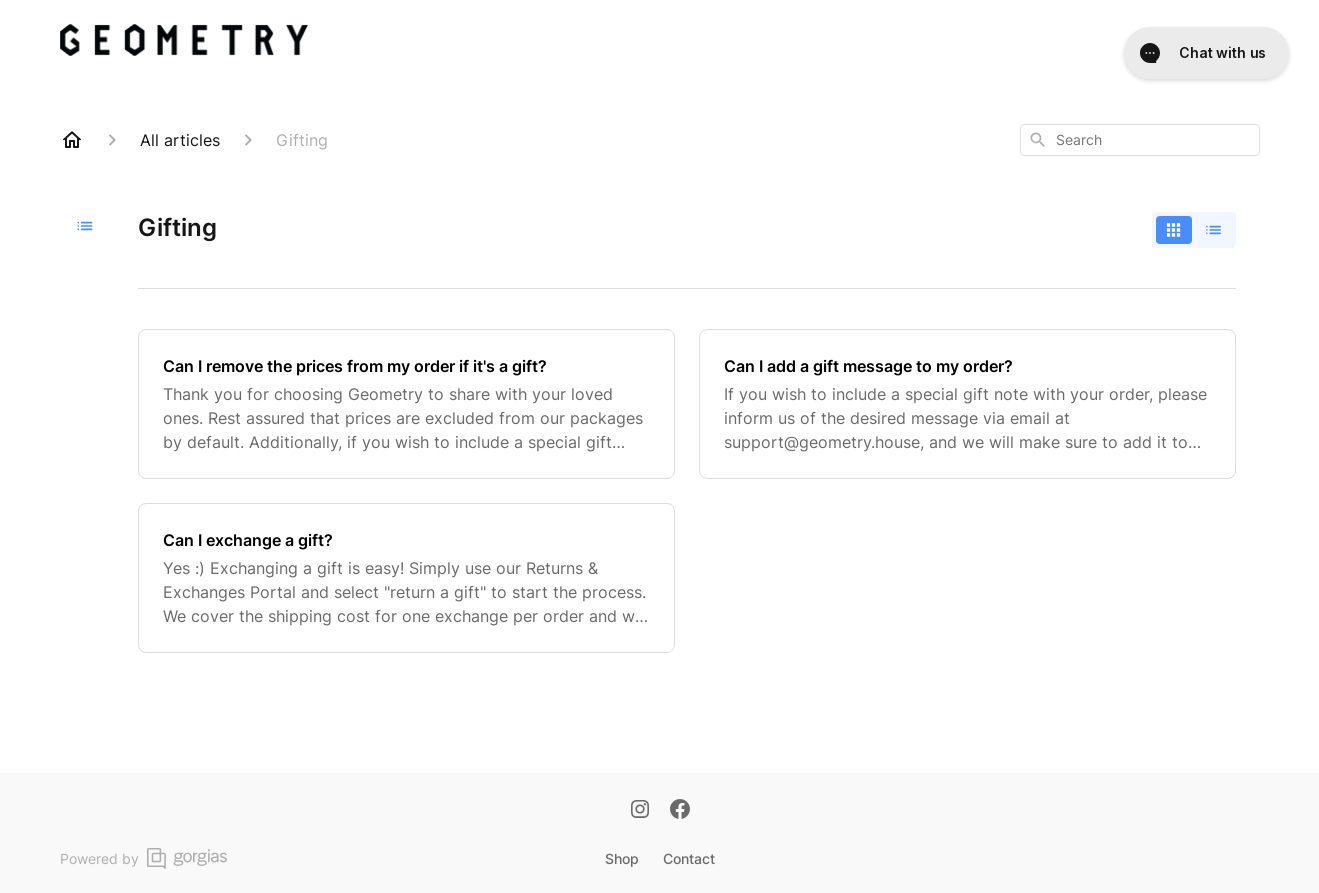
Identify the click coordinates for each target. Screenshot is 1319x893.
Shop (622, 858)
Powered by (143, 858)
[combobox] (1140, 140)
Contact (689, 858)
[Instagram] (640, 811)
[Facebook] (680, 811)
